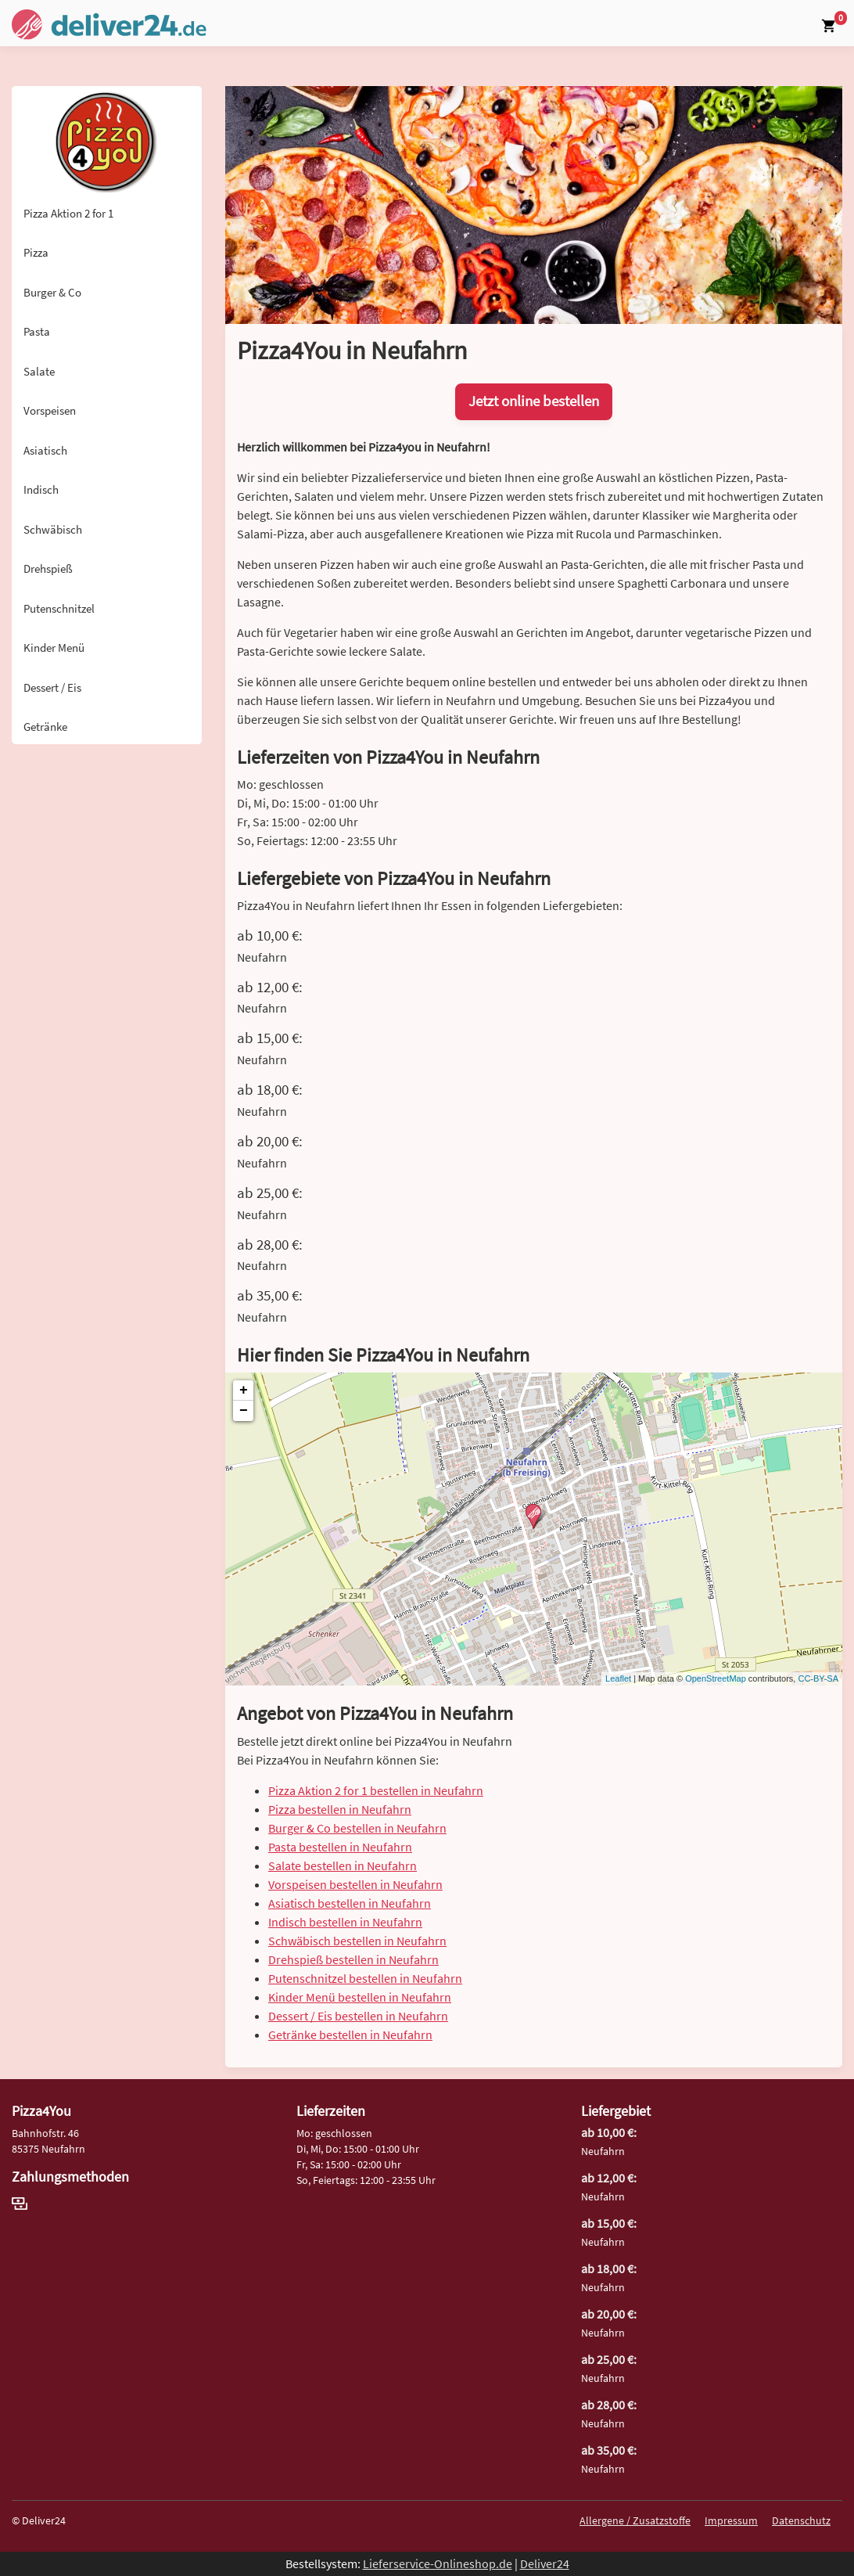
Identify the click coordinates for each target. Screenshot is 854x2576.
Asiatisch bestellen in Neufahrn (349, 1903)
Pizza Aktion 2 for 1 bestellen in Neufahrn (375, 1790)
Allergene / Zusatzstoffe (635, 2520)
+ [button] (243, 1390)
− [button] (243, 1410)
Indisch (41, 489)
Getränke (45, 726)
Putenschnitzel (59, 608)
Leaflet (618, 1678)
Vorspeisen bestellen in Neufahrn (355, 1884)
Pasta (36, 331)
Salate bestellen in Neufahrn (342, 1865)
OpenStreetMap (715, 1678)
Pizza (35, 252)
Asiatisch (45, 450)
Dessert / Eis (52, 687)
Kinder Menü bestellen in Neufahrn (359, 1997)
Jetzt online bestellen (533, 401)
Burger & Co (52, 292)
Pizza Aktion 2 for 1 (68, 213)
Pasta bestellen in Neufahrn (340, 1847)
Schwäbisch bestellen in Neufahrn (357, 1940)
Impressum (731, 2520)
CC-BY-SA (818, 1678)
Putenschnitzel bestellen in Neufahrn (365, 1978)
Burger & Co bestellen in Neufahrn (357, 1828)
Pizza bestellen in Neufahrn (339, 1809)
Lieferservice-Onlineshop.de (437, 2563)
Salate (39, 371)
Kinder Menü (53, 647)
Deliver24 (544, 2563)
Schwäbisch (52, 529)
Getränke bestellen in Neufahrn (350, 2034)
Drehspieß (48, 568)
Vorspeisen (49, 410)
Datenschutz (801, 2520)
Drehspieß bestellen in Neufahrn (353, 1959)
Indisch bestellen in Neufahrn (345, 1922)
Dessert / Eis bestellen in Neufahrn (358, 2016)
